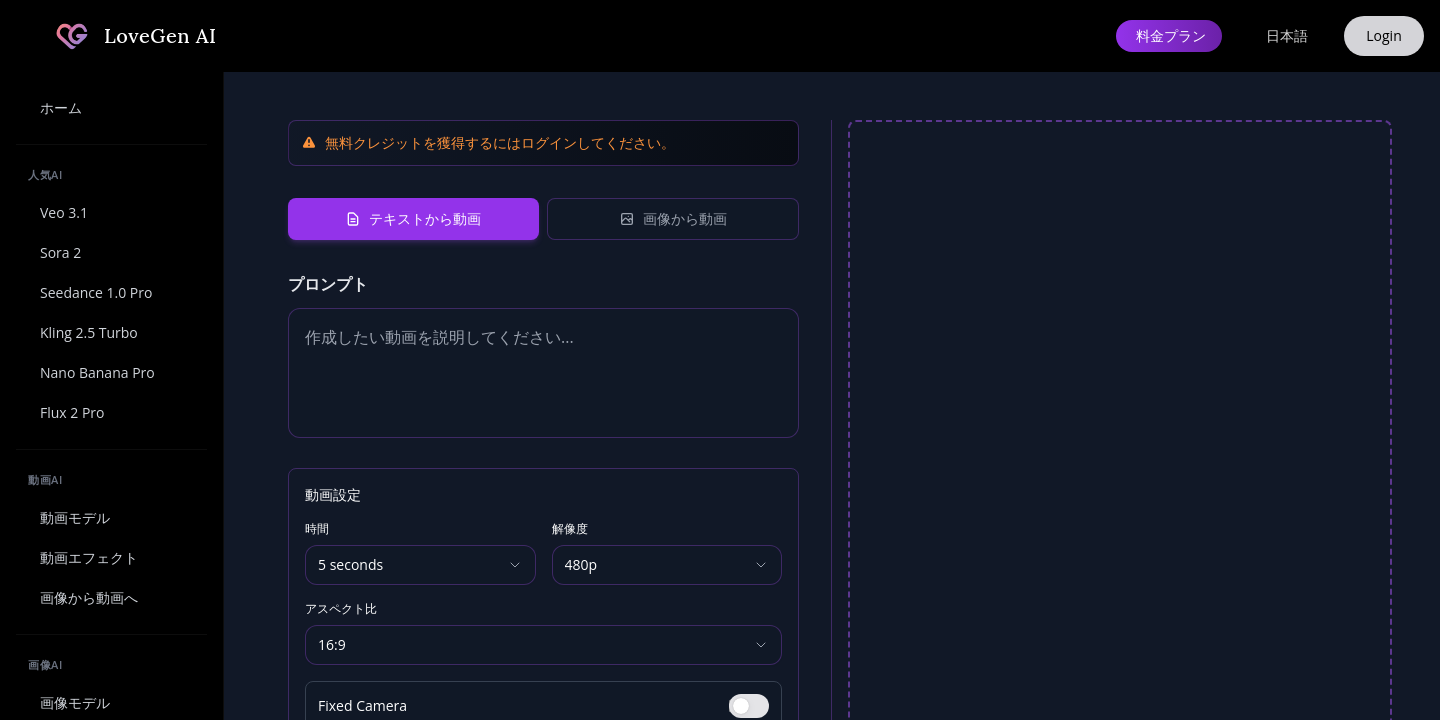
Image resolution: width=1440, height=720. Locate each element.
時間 (317, 529)
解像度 (570, 529)
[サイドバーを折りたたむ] (28, 36)
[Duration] (420, 565)
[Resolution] (667, 565)
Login (1383, 35)
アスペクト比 (341, 609)
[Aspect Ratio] (543, 645)
